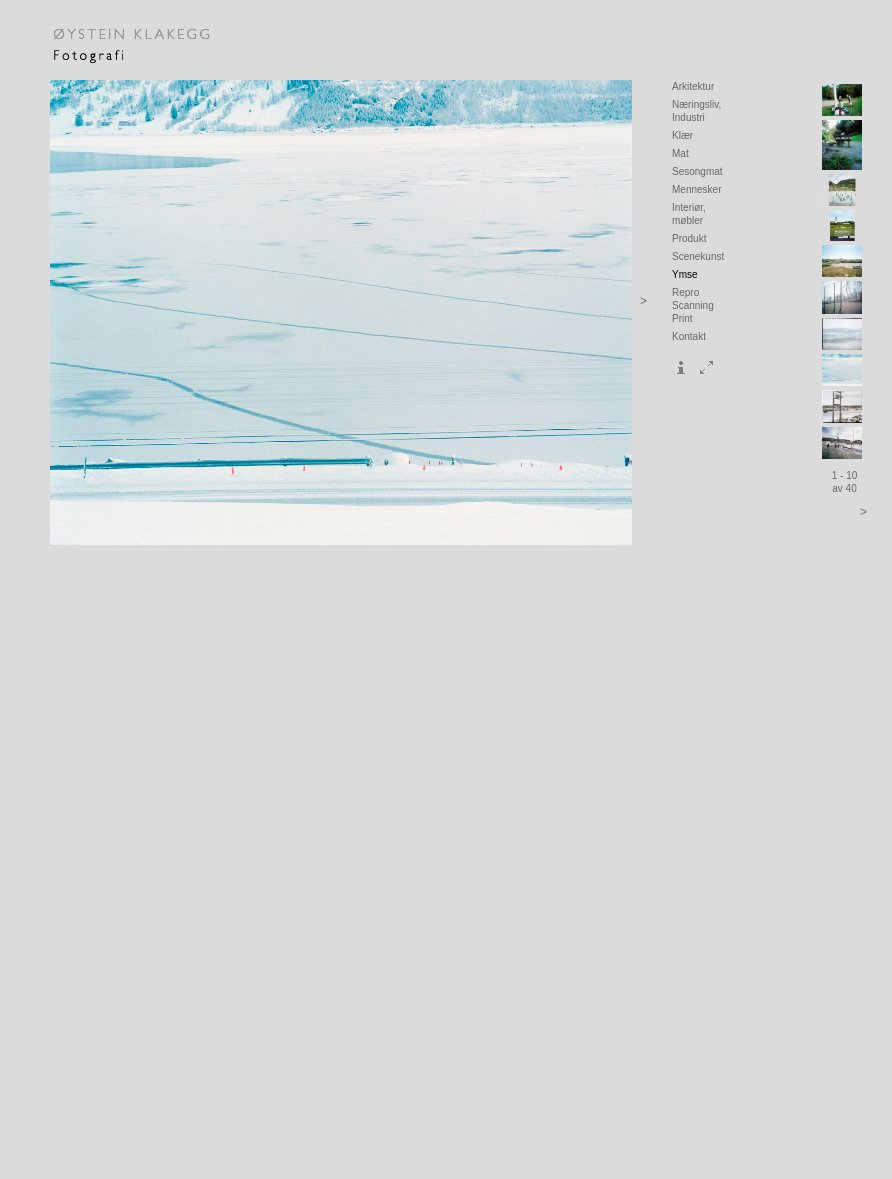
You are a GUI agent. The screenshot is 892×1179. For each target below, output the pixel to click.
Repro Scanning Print (693, 305)
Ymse (685, 274)
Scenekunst (698, 256)
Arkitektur (693, 86)
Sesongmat (697, 171)
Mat (680, 153)
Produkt (689, 238)
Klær (682, 135)
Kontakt (689, 336)
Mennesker (696, 189)
